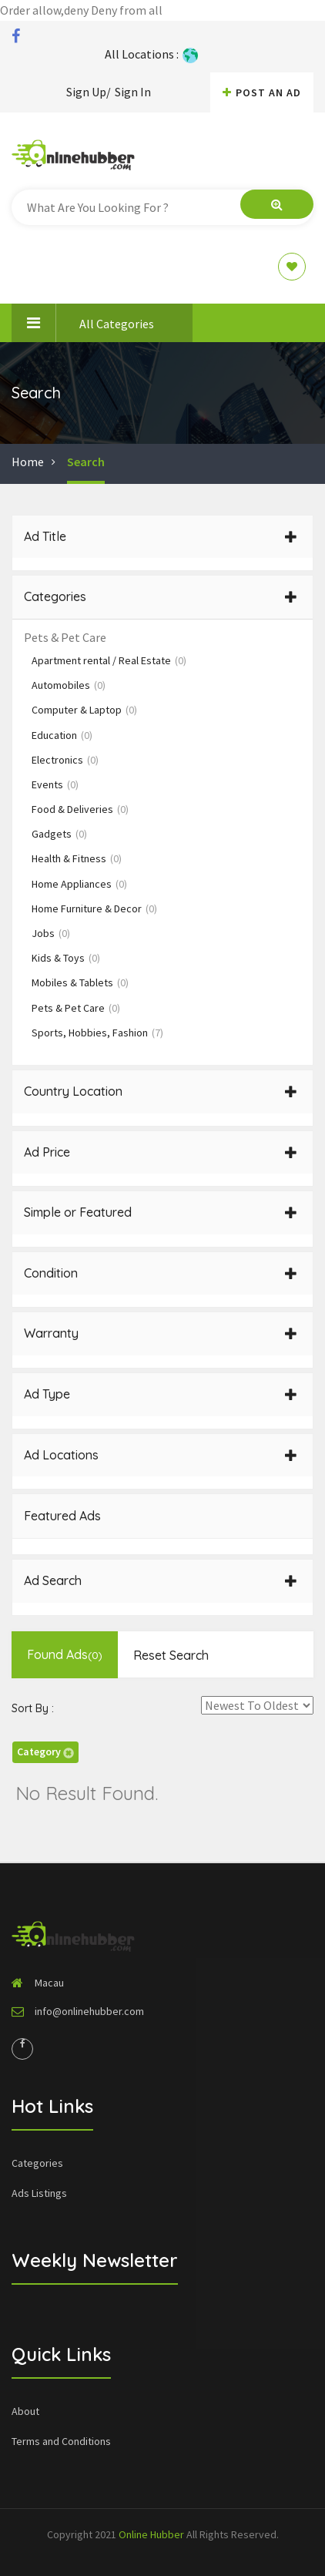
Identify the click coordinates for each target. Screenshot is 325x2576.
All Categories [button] (83, 323)
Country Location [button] (160, 1091)
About (25, 2411)
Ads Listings (39, 2193)
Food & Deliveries (80, 809)
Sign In (133, 91)
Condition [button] (160, 1273)
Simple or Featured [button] (160, 1212)
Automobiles (69, 685)
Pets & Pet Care (76, 1008)
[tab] (162, 537)
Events (55, 784)
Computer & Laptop (84, 710)
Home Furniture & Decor (94, 908)
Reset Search (171, 1655)
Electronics (65, 760)
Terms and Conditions (61, 2441)
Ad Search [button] (160, 1580)
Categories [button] (160, 596)
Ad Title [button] (160, 536)
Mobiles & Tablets (80, 982)
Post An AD (262, 92)
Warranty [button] (160, 1333)
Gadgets (59, 834)
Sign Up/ (88, 91)
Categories (37, 2163)
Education (62, 735)
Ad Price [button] (160, 1152)
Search (86, 461)
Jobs (51, 933)
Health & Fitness (77, 858)
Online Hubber (151, 2534)
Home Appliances (79, 884)
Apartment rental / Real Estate (109, 660)
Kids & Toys (66, 958)
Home (28, 461)
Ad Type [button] (160, 1394)
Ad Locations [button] (160, 1455)
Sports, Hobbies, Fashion (97, 1032)
